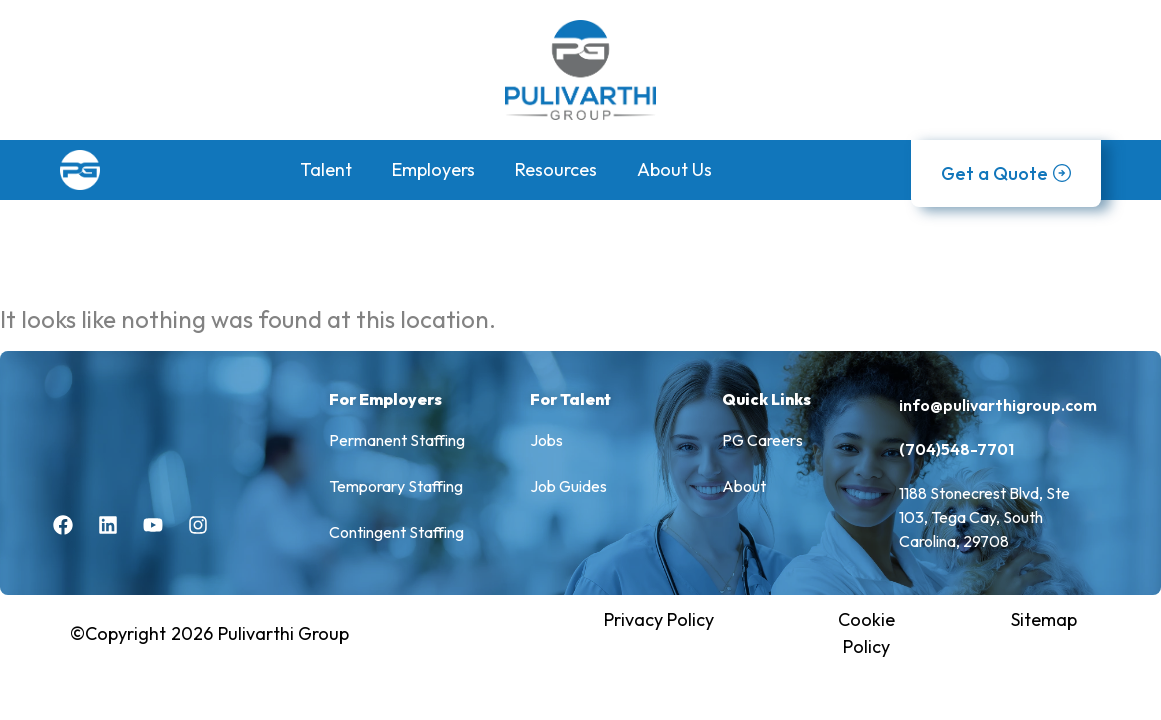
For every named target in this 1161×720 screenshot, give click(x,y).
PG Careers (762, 440)
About (744, 486)
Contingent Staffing (396, 532)
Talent (326, 169)
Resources (556, 169)
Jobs (546, 440)
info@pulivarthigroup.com (998, 405)
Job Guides (568, 486)
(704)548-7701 (956, 449)
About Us (674, 169)
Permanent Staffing (397, 440)
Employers (433, 169)
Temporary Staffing (396, 486)
